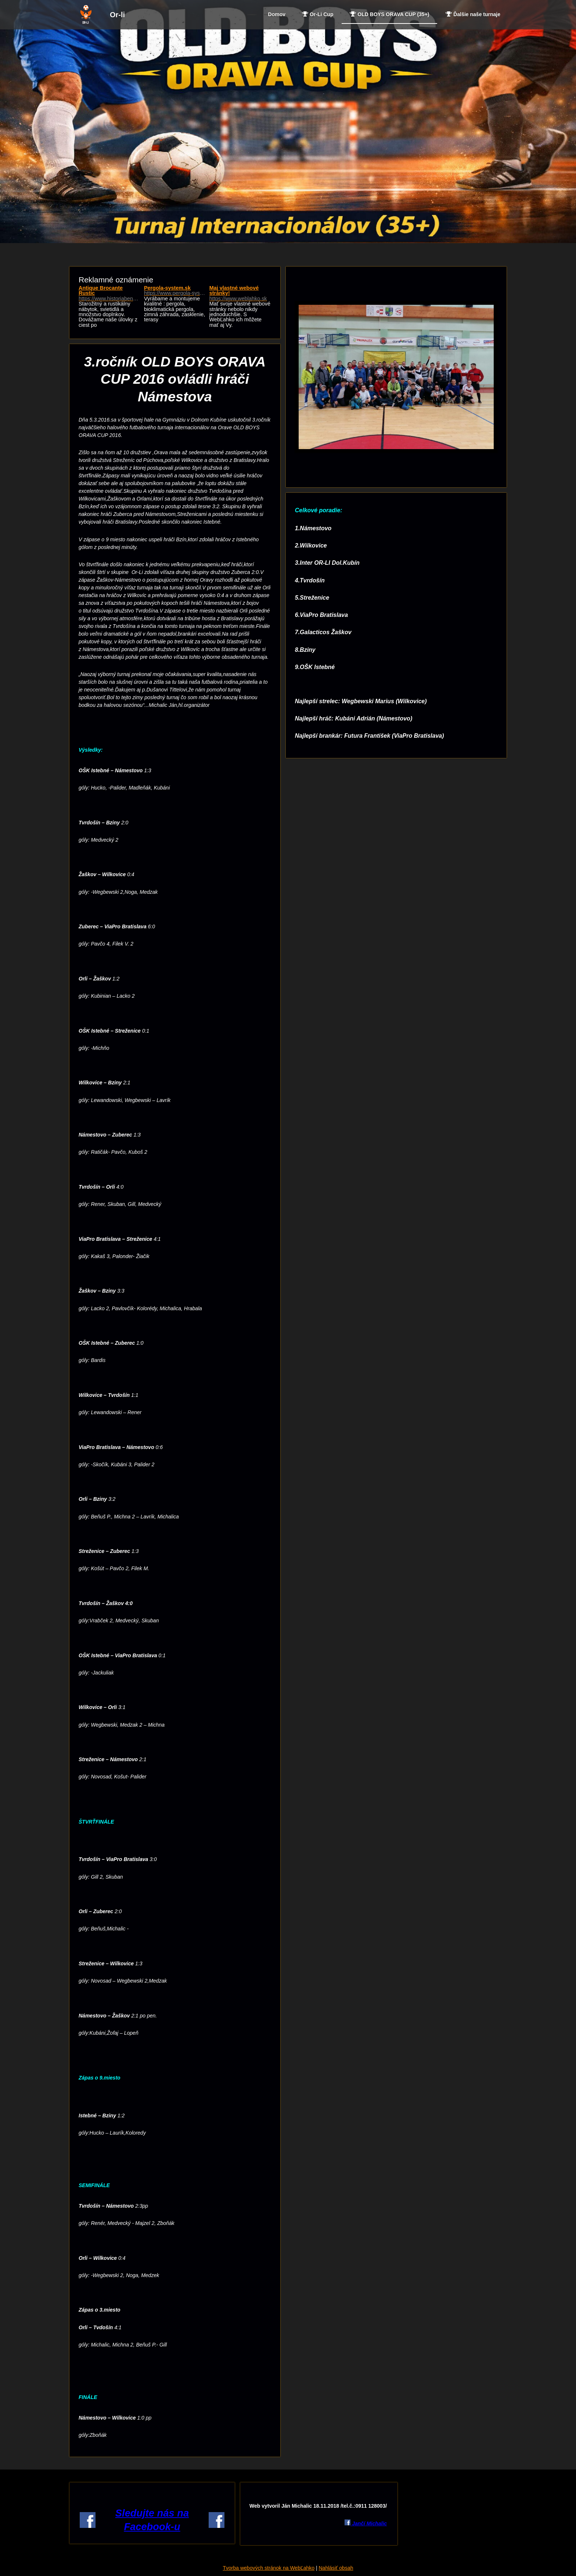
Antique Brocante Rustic (109, 293)
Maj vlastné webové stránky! (240, 293)
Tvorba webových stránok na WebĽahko (269, 2568)
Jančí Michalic (368, 2523)
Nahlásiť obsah (335, 2568)
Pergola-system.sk (175, 290)
